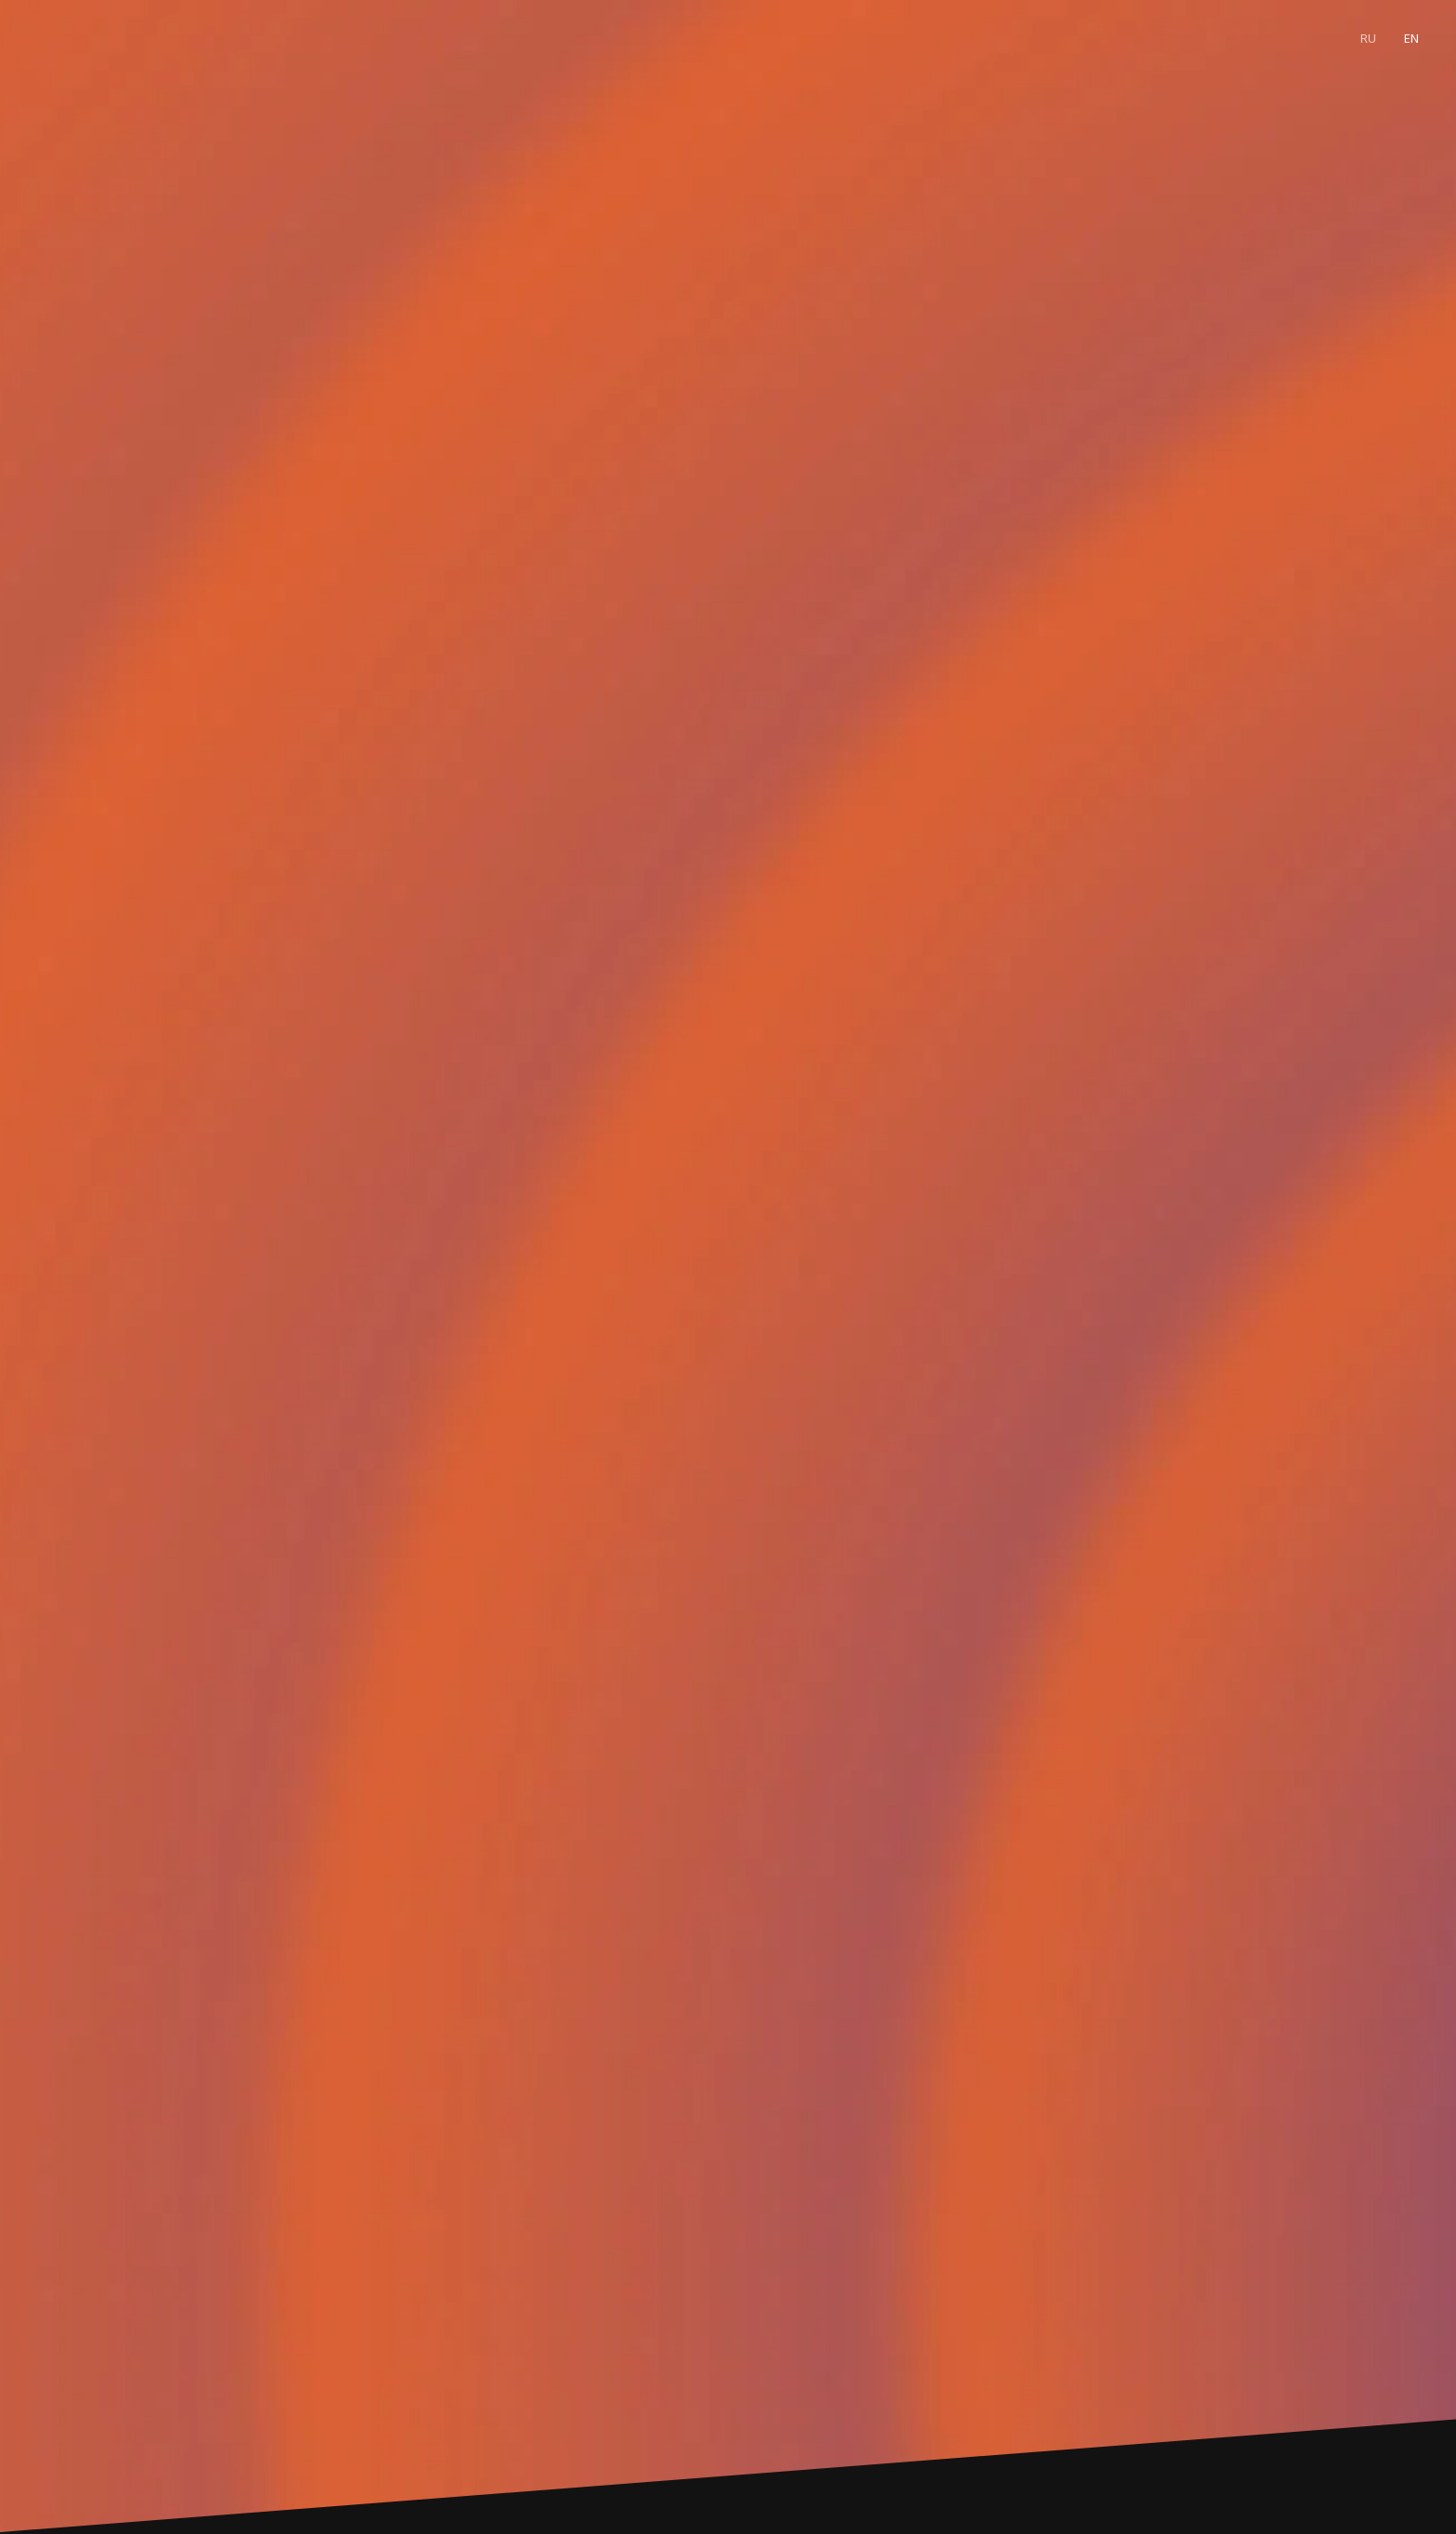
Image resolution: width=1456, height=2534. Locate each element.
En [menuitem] (1411, 38)
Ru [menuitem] (1368, 38)
